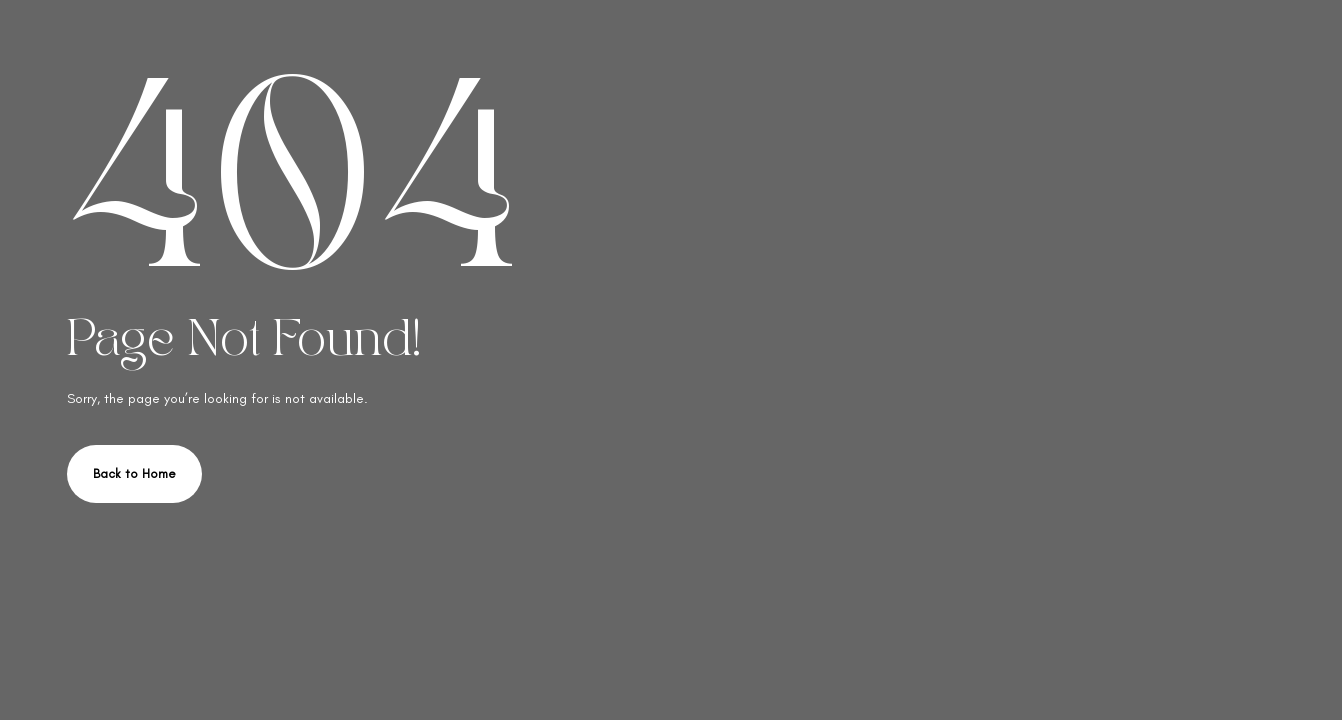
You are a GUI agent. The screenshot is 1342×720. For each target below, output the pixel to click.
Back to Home (134, 473)
